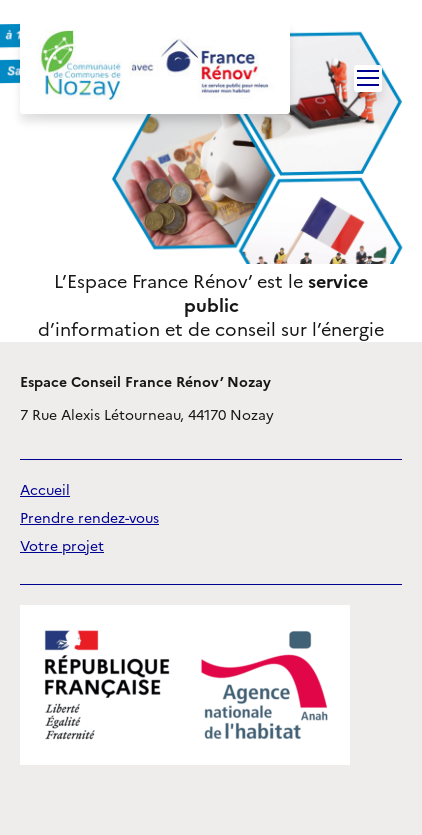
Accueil (45, 490)
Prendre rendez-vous (89, 518)
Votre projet (62, 546)
